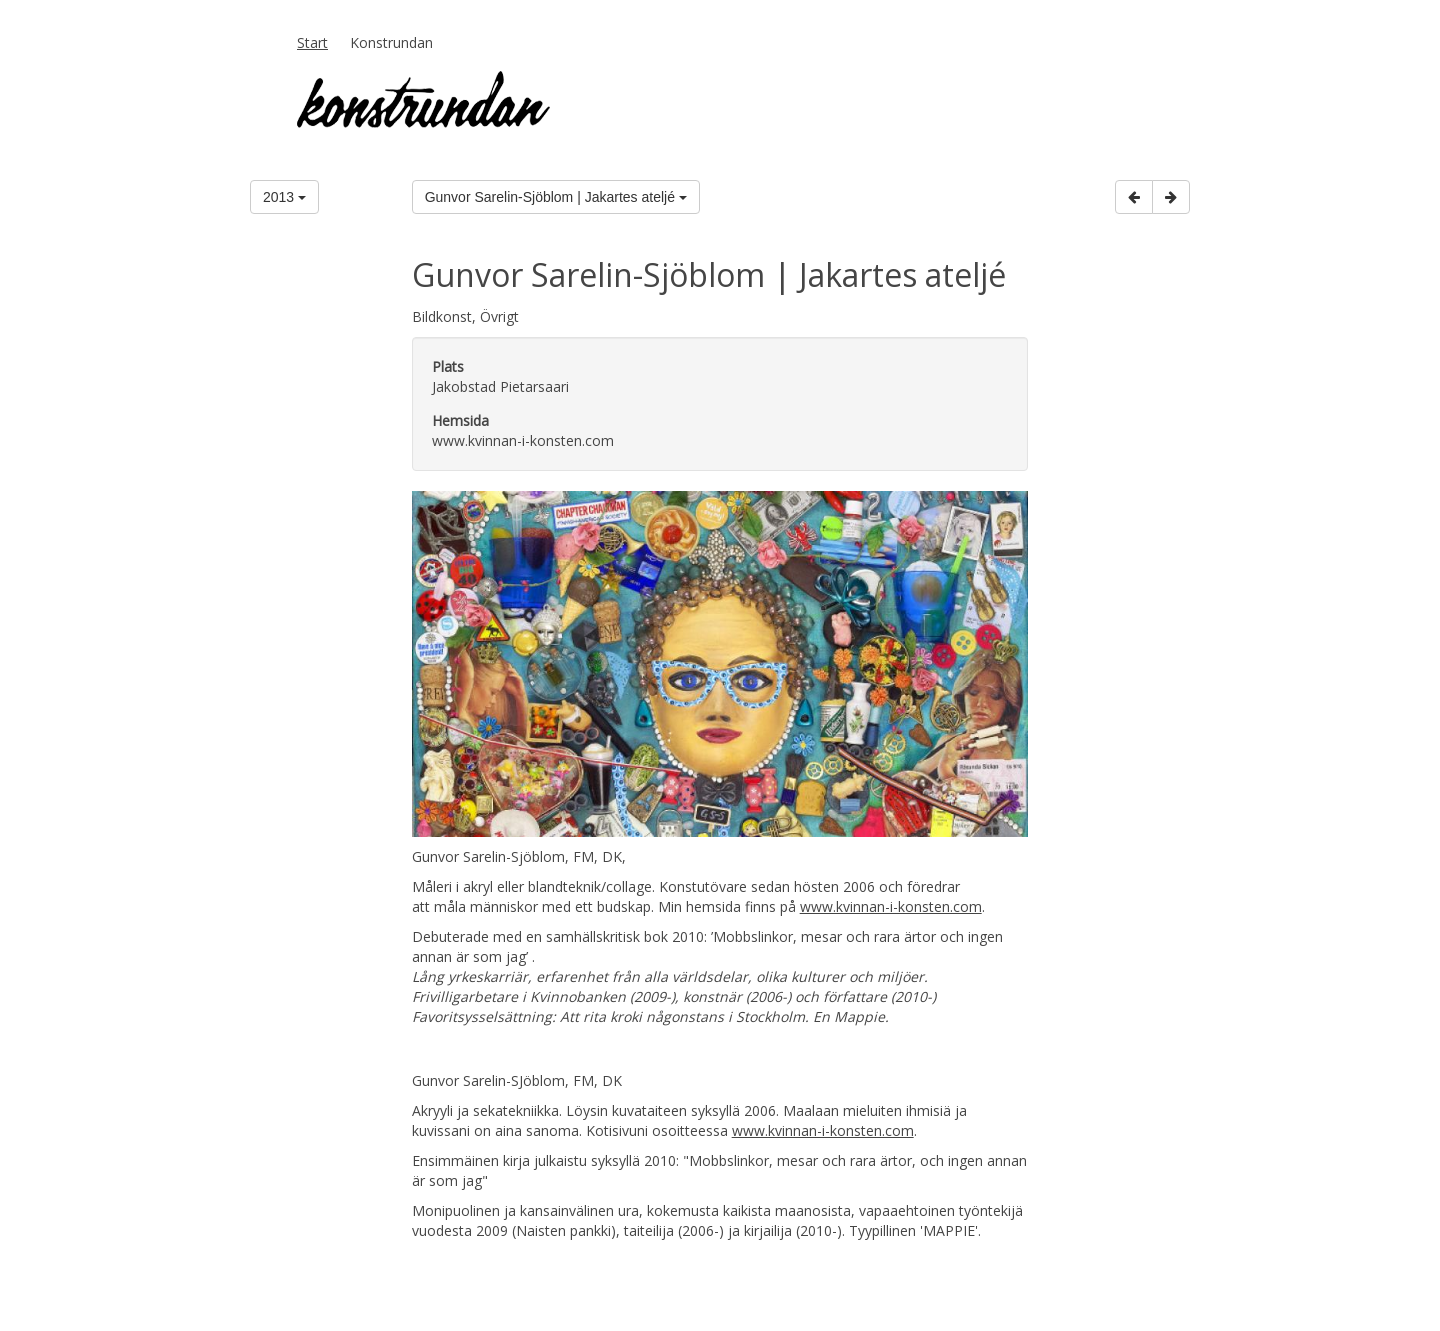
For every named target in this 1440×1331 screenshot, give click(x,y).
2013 (284, 197)
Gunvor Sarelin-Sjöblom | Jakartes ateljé (556, 197)
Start (312, 42)
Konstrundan (391, 42)
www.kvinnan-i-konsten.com (891, 906)
